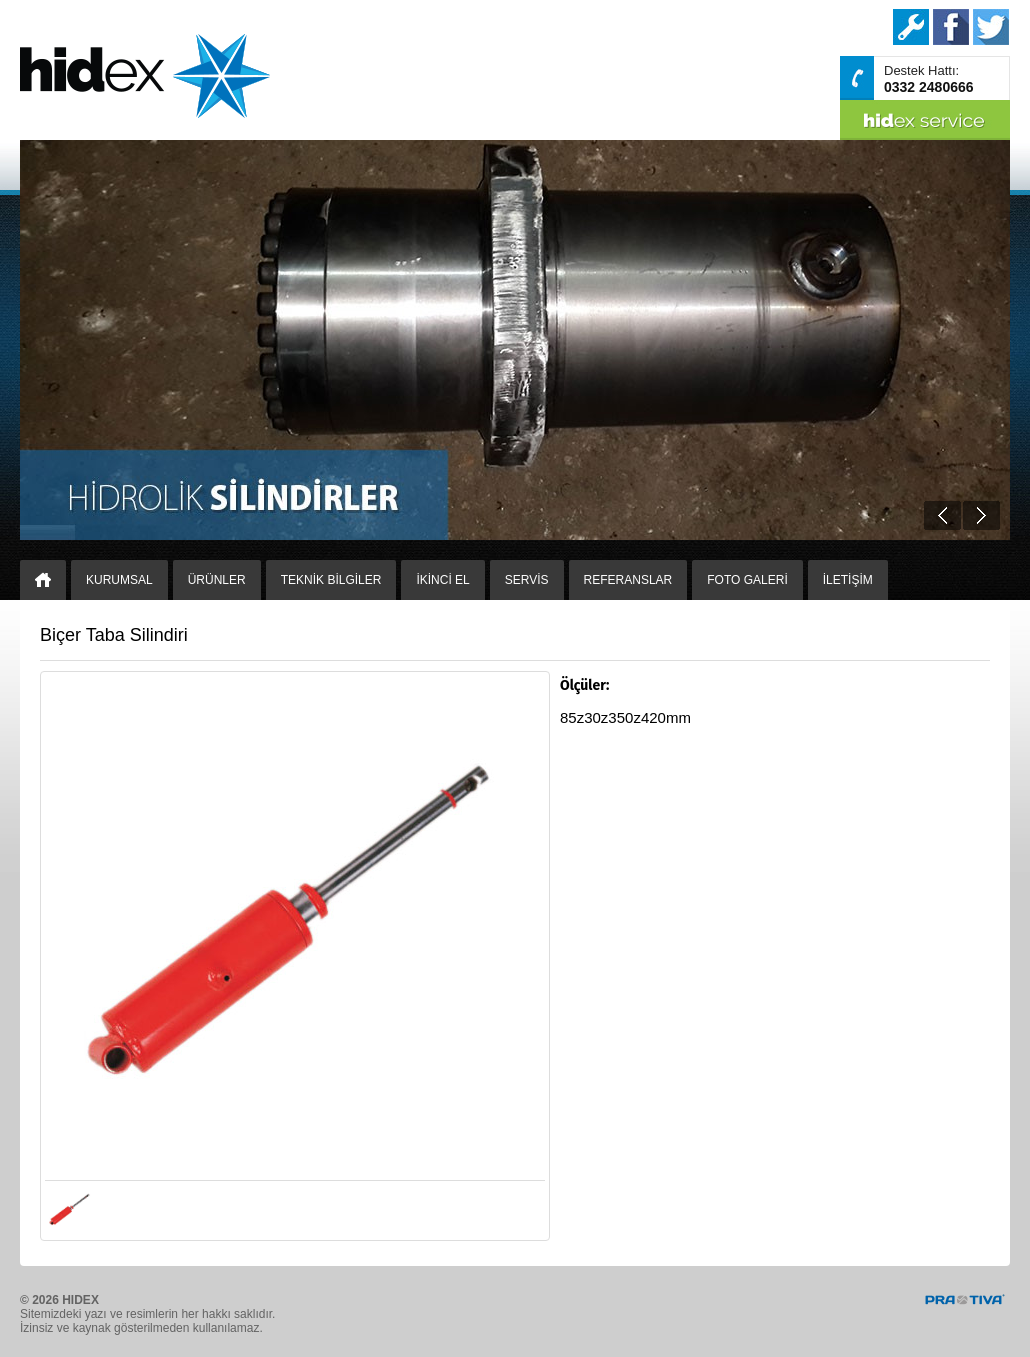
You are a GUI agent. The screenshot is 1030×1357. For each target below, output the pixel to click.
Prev (942, 515)
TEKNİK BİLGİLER (331, 580)
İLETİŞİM (848, 580)
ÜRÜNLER (217, 580)
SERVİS (527, 580)
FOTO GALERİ (747, 580)
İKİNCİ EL (442, 580)
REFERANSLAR (628, 580)
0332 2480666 (929, 87)
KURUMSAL (119, 580)
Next (981, 515)
